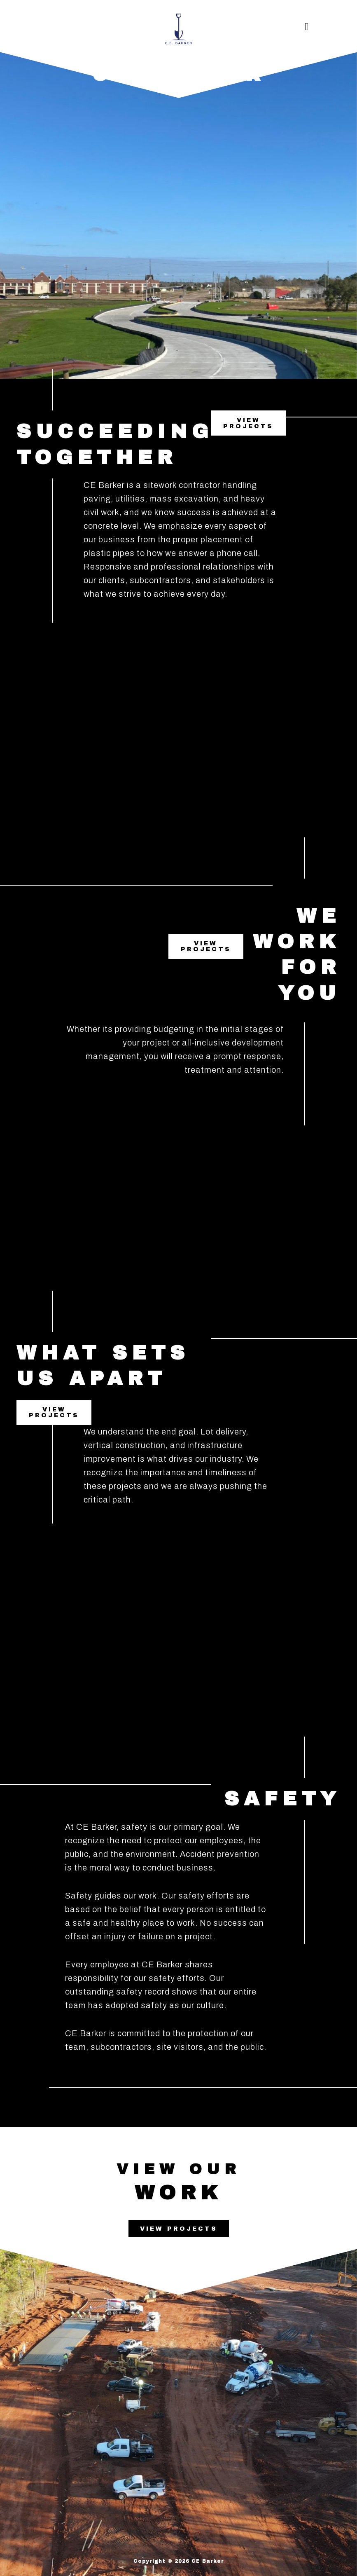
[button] (307, 27)
